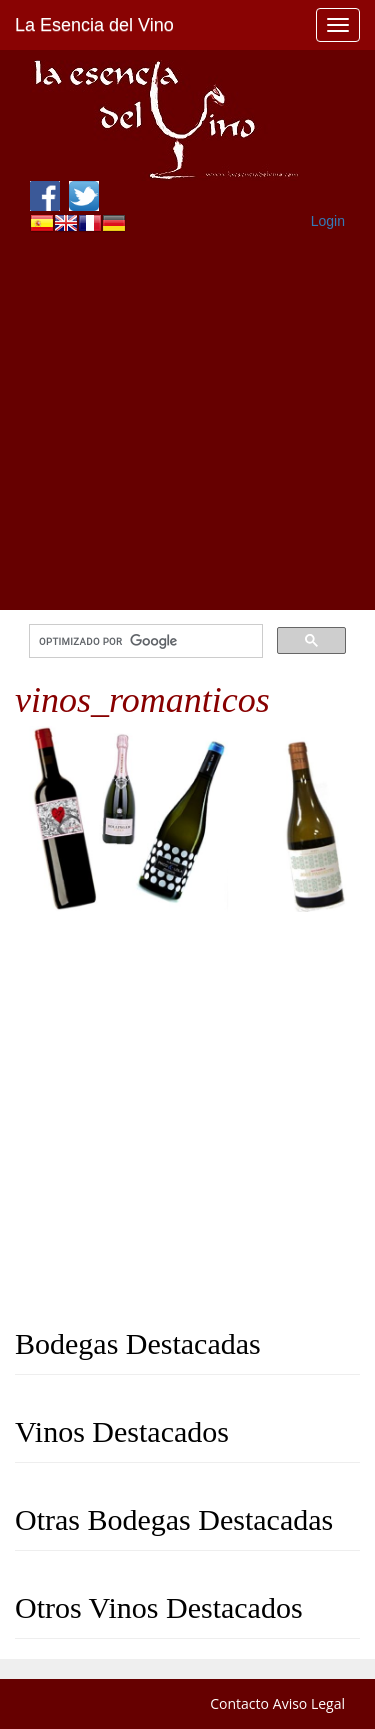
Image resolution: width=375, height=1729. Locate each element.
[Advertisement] (187, 422)
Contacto (239, 1703)
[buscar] (144, 641)
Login (328, 221)
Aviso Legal (309, 1703)
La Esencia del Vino (94, 25)
